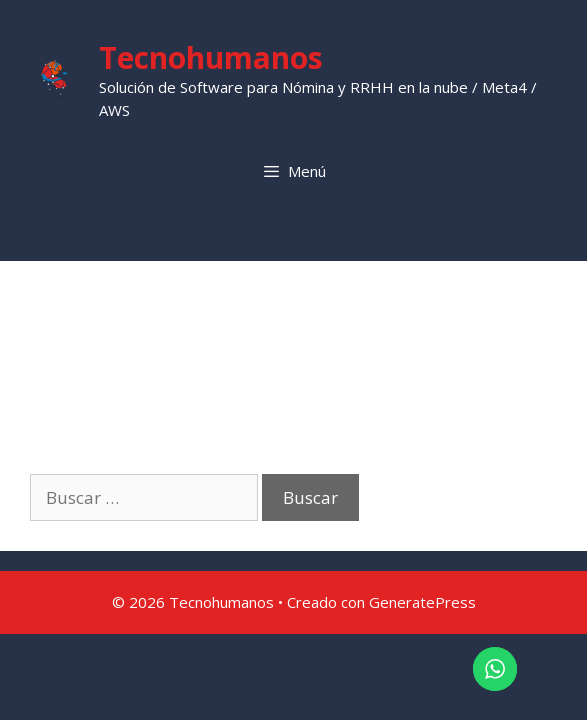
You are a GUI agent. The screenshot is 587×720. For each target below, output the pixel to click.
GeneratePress (422, 602)
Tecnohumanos (211, 57)
